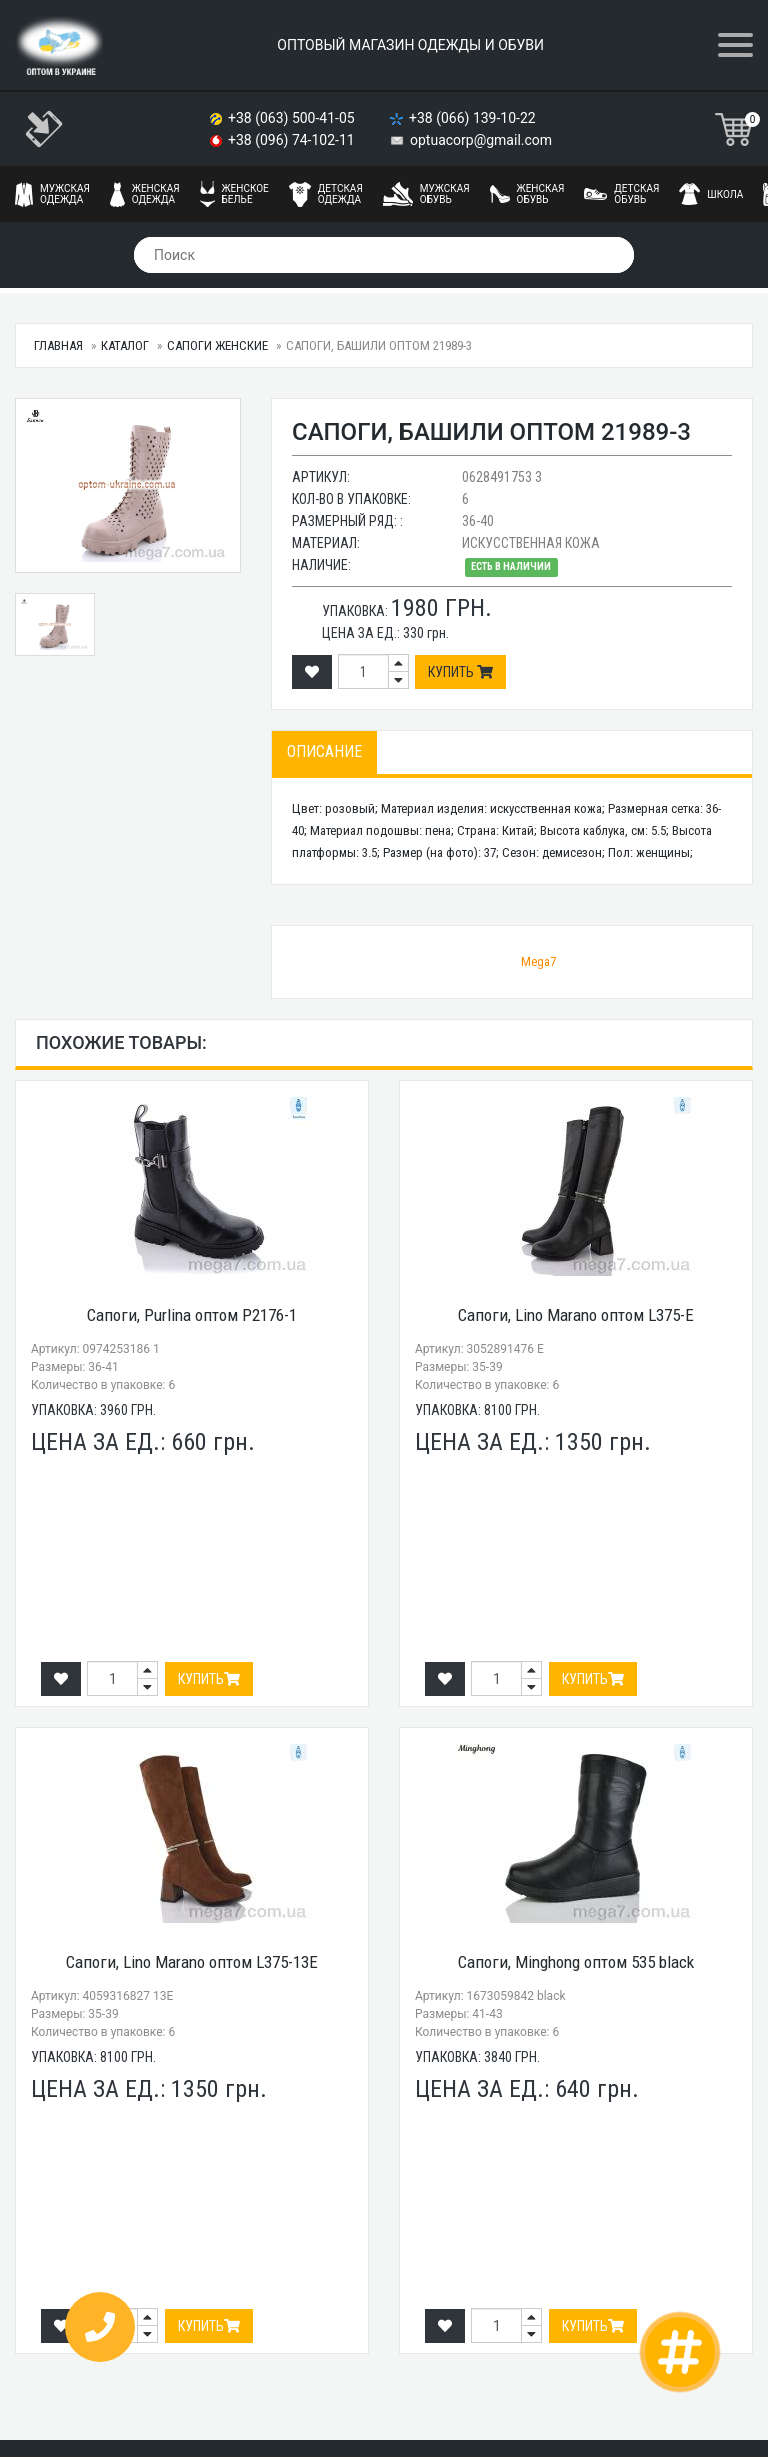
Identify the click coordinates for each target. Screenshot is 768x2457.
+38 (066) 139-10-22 (474, 118)
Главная (58, 345)
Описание (324, 751)
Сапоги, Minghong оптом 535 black (576, 1962)
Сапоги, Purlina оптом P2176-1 (192, 1315)
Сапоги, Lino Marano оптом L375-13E (192, 1962)
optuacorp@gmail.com (481, 140)
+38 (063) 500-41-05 (293, 118)
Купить (460, 672)
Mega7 (538, 961)
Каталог (125, 345)
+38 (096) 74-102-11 (293, 140)
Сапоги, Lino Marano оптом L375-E (576, 1315)
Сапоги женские (217, 345)
